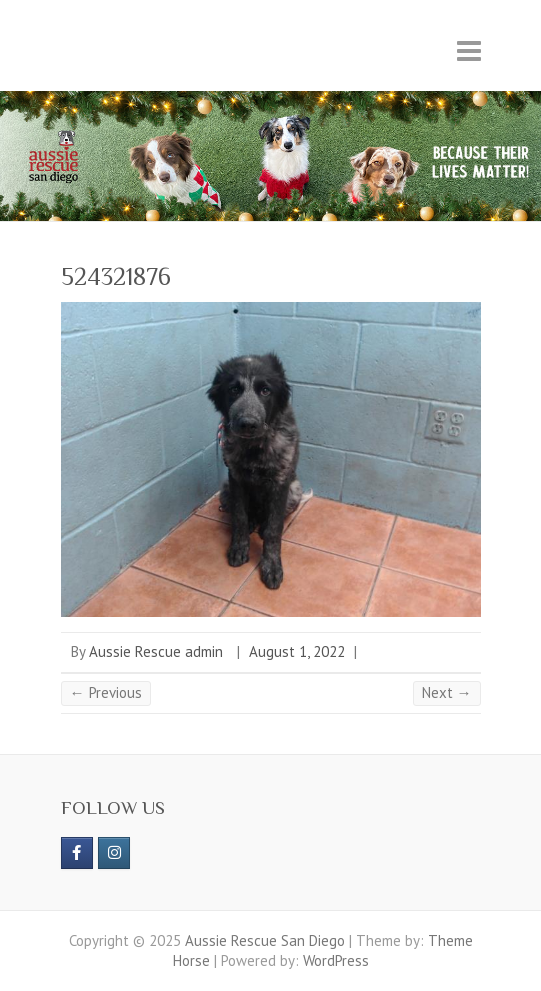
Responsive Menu (469, 50)
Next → (447, 692)
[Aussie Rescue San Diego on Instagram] (114, 853)
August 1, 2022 (297, 651)
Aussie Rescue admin (156, 651)
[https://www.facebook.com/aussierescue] (77, 853)
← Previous (106, 692)
